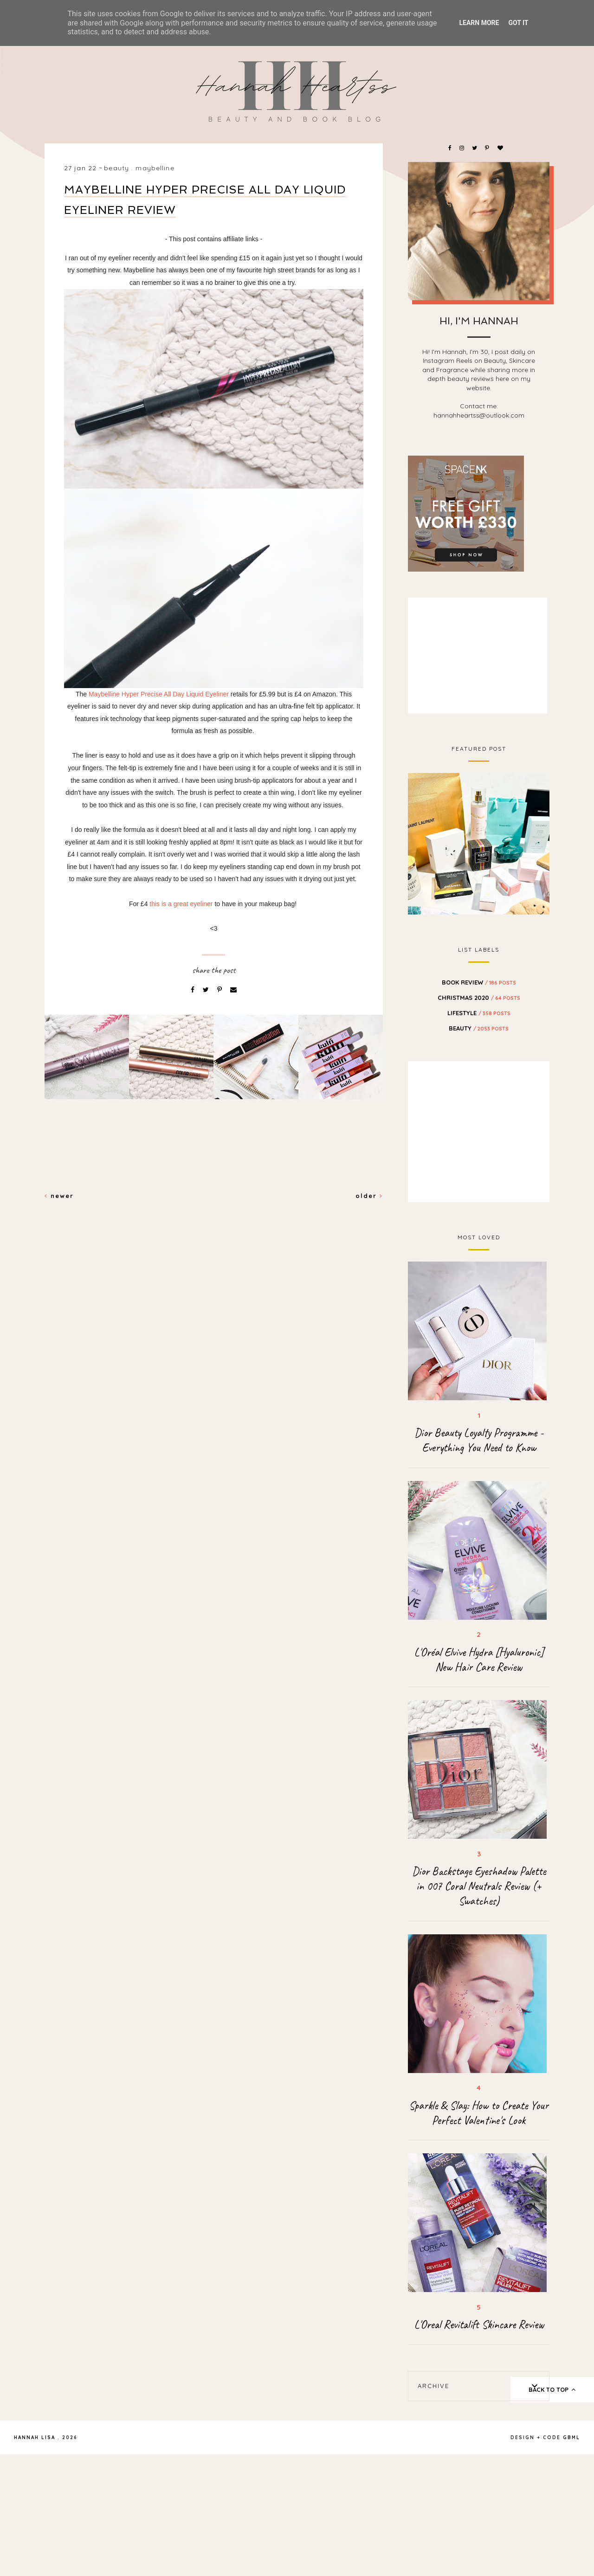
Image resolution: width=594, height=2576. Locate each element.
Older (369, 1195)
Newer (59, 1195)
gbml (571, 2437)
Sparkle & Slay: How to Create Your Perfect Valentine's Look (479, 2113)
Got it (518, 22)
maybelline (155, 168)
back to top (552, 2389)
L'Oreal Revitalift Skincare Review (479, 2324)
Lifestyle (478, 1013)
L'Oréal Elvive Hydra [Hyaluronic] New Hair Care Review (479, 1659)
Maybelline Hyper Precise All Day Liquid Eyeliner (159, 694)
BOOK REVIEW (479, 982)
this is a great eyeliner (181, 904)
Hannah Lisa (34, 2437)
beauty (116, 168)
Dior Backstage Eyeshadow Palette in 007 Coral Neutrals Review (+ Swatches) (479, 1886)
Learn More (479, 22)
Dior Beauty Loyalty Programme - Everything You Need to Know (478, 1440)
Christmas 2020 (479, 997)
